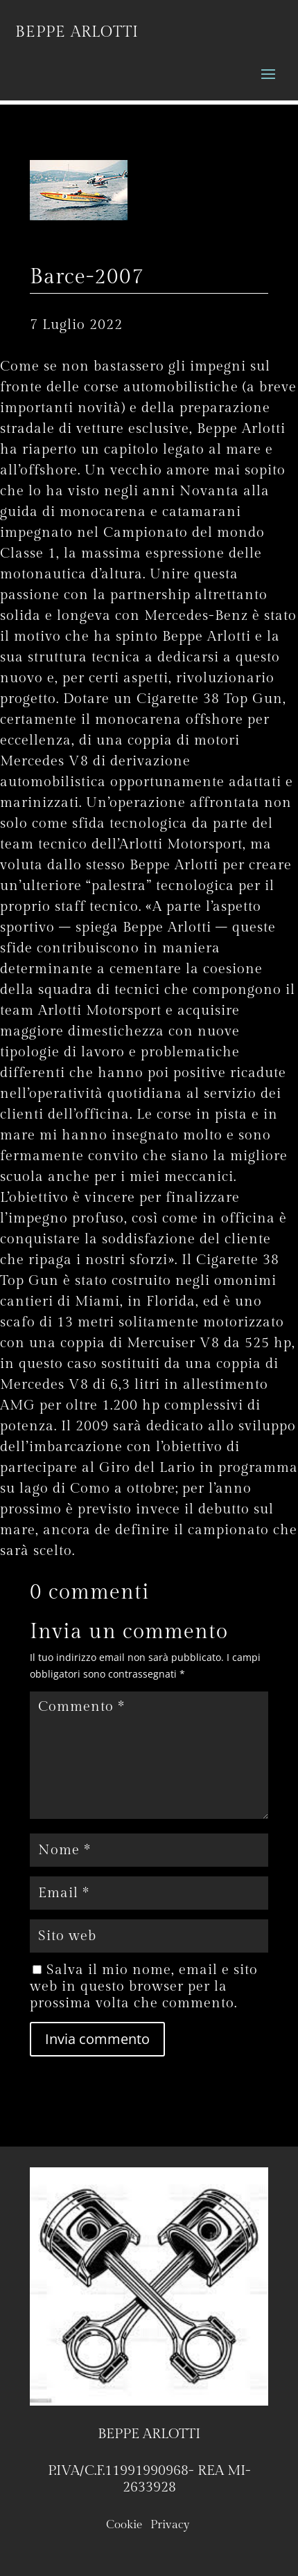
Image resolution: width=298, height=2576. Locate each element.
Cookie (124, 2525)
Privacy (171, 2525)
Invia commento (97, 2038)
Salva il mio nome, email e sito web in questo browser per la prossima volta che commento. (144, 1986)
